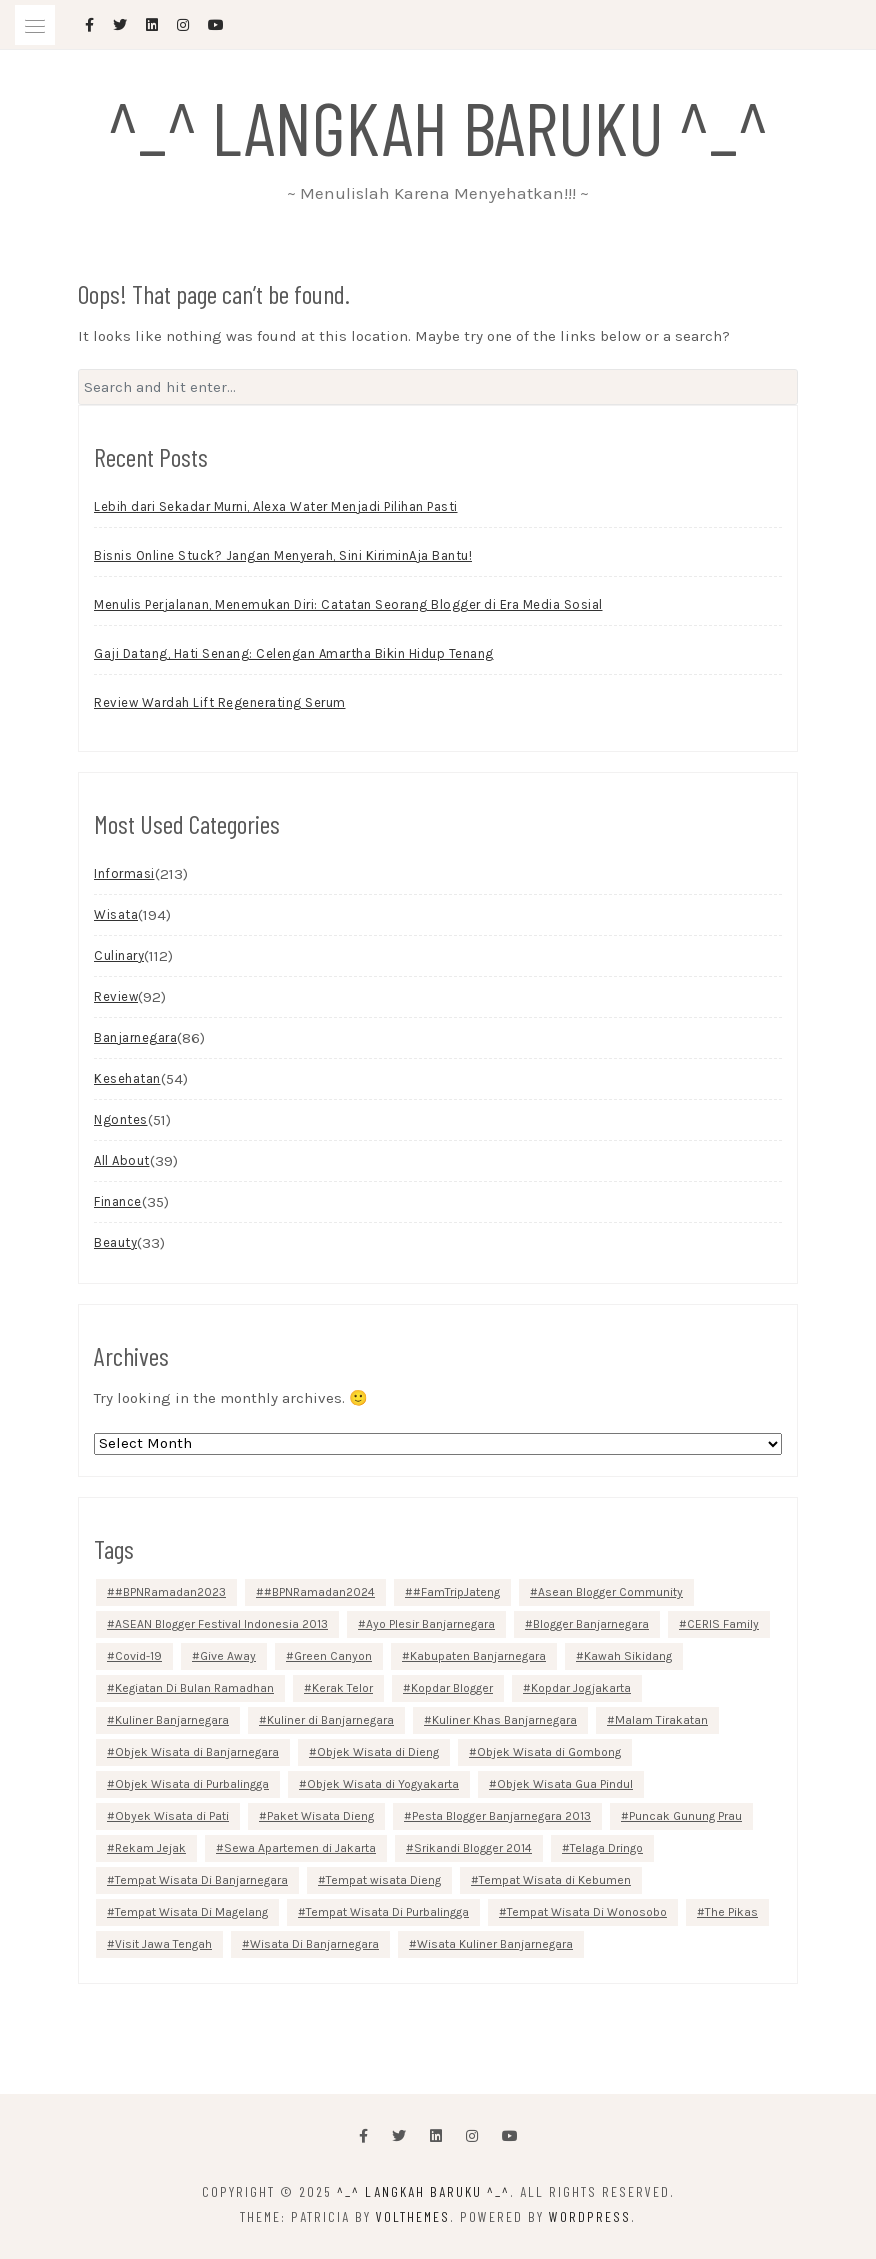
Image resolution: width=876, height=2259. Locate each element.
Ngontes (121, 1119)
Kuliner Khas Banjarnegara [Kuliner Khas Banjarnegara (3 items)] (504, 1720)
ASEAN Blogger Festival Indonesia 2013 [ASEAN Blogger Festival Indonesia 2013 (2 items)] (221, 1624)
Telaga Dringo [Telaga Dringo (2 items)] (606, 1848)
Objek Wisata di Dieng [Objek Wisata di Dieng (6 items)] (378, 1752)
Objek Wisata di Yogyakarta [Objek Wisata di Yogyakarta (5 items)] (383, 1784)
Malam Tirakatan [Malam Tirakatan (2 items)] (661, 1720)
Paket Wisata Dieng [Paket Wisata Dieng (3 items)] (320, 1816)
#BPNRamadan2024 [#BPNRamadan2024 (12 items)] (319, 1592)
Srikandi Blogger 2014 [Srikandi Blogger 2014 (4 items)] (473, 1848)
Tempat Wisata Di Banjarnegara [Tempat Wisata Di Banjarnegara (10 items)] (201, 1880)
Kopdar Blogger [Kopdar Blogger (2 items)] (452, 1688)
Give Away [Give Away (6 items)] (228, 1656)
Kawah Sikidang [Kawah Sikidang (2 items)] (628, 1656)
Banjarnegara (135, 1037)
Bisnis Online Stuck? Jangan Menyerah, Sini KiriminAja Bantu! (283, 555)
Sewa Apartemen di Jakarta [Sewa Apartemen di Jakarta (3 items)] (300, 1848)
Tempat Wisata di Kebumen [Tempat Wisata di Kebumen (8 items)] (555, 1880)
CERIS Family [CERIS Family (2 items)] (723, 1624)
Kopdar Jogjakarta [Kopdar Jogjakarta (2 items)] (581, 1688)
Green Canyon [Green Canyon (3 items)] (333, 1656)
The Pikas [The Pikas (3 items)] (731, 1912)
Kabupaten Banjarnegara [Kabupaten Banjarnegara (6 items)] (478, 1656)
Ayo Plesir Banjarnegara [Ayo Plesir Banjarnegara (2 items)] (430, 1624)
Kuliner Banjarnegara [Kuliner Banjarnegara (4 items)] (172, 1720)
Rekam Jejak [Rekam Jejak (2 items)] (150, 1848)
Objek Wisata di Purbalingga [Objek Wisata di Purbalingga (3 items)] (192, 1784)
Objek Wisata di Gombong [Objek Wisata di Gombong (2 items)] (549, 1752)
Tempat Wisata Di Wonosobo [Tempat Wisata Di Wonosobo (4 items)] (587, 1912)
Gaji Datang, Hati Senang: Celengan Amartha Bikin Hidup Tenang (294, 653)
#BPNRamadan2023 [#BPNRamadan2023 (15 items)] (170, 1592)
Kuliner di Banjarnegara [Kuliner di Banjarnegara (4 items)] (330, 1720)
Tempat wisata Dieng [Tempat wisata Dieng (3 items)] (383, 1880)
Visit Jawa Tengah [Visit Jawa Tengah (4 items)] (163, 1944)
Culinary (119, 955)
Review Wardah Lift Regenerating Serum (220, 702)
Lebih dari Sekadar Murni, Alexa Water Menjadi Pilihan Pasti (276, 506)
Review (116, 996)
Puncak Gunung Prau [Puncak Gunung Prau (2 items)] (685, 1816)
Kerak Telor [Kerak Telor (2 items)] (342, 1688)
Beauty (115, 1242)
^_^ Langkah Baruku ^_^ (438, 126)
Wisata (116, 914)
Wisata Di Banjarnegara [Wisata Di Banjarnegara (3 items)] (314, 1944)
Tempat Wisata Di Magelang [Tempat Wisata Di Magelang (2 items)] (191, 1912)
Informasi (124, 873)
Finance (118, 1201)
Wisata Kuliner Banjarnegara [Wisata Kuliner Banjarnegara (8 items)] (495, 1944)
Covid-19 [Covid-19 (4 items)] (138, 1656)
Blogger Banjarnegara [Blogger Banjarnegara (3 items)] (591, 1624)
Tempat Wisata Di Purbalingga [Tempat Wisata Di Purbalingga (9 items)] (387, 1912)
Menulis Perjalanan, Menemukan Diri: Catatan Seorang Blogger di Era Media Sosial (348, 604)
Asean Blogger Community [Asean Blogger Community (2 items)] (610, 1592)
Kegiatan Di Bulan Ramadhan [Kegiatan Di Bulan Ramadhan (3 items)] (194, 1688)
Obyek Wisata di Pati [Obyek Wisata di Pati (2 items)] (172, 1816)
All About (122, 1160)
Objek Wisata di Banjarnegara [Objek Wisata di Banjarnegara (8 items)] (197, 1752)
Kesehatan (127, 1078)
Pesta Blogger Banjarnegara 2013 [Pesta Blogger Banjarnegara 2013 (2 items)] (501, 1816)
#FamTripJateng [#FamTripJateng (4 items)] (456, 1592)
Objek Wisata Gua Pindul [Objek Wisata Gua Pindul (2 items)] (565, 1784)
